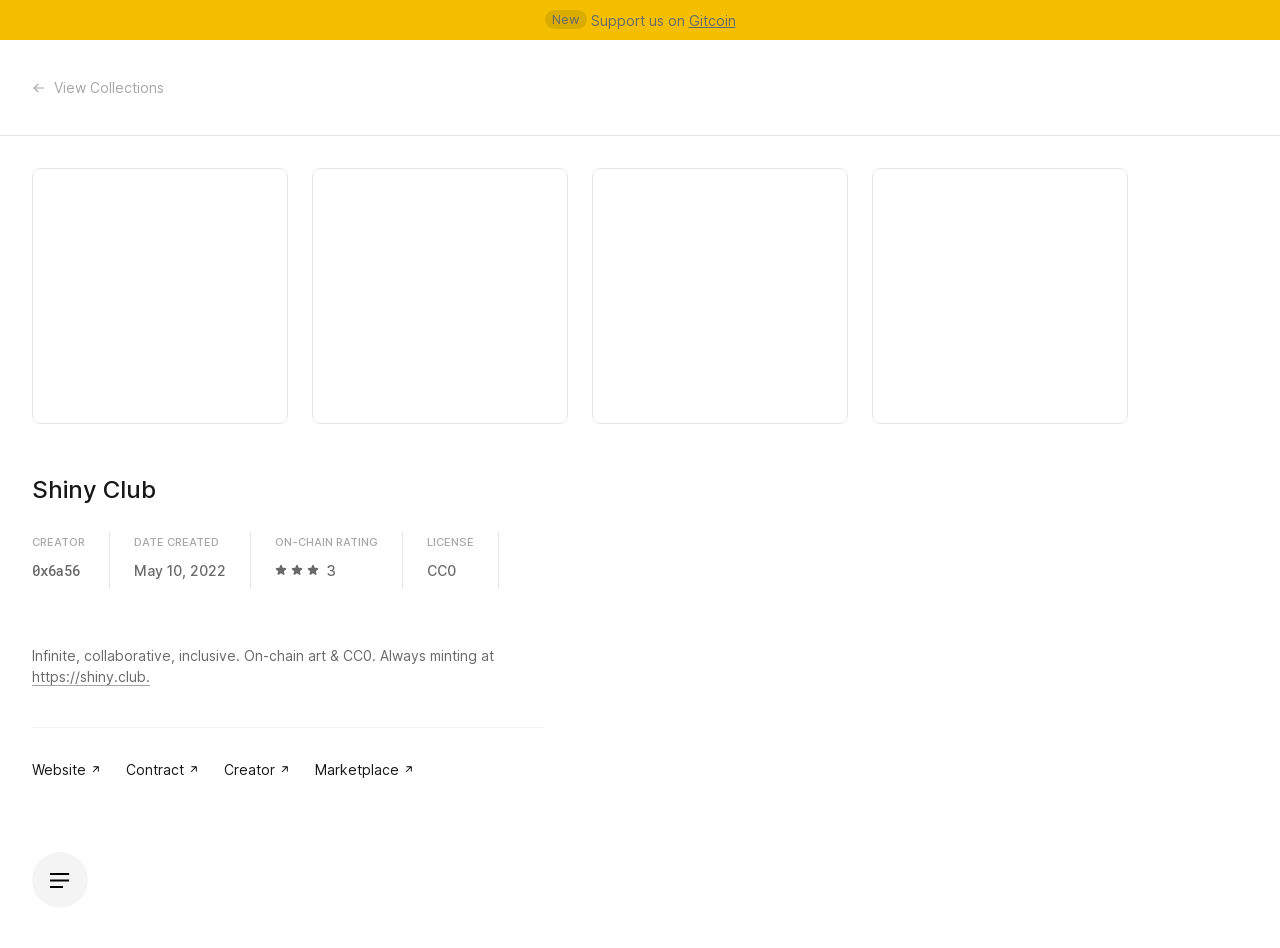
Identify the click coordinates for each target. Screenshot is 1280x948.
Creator (257, 769)
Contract (163, 769)
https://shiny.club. (91, 676)
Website (67, 769)
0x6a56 (56, 570)
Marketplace (365, 769)
